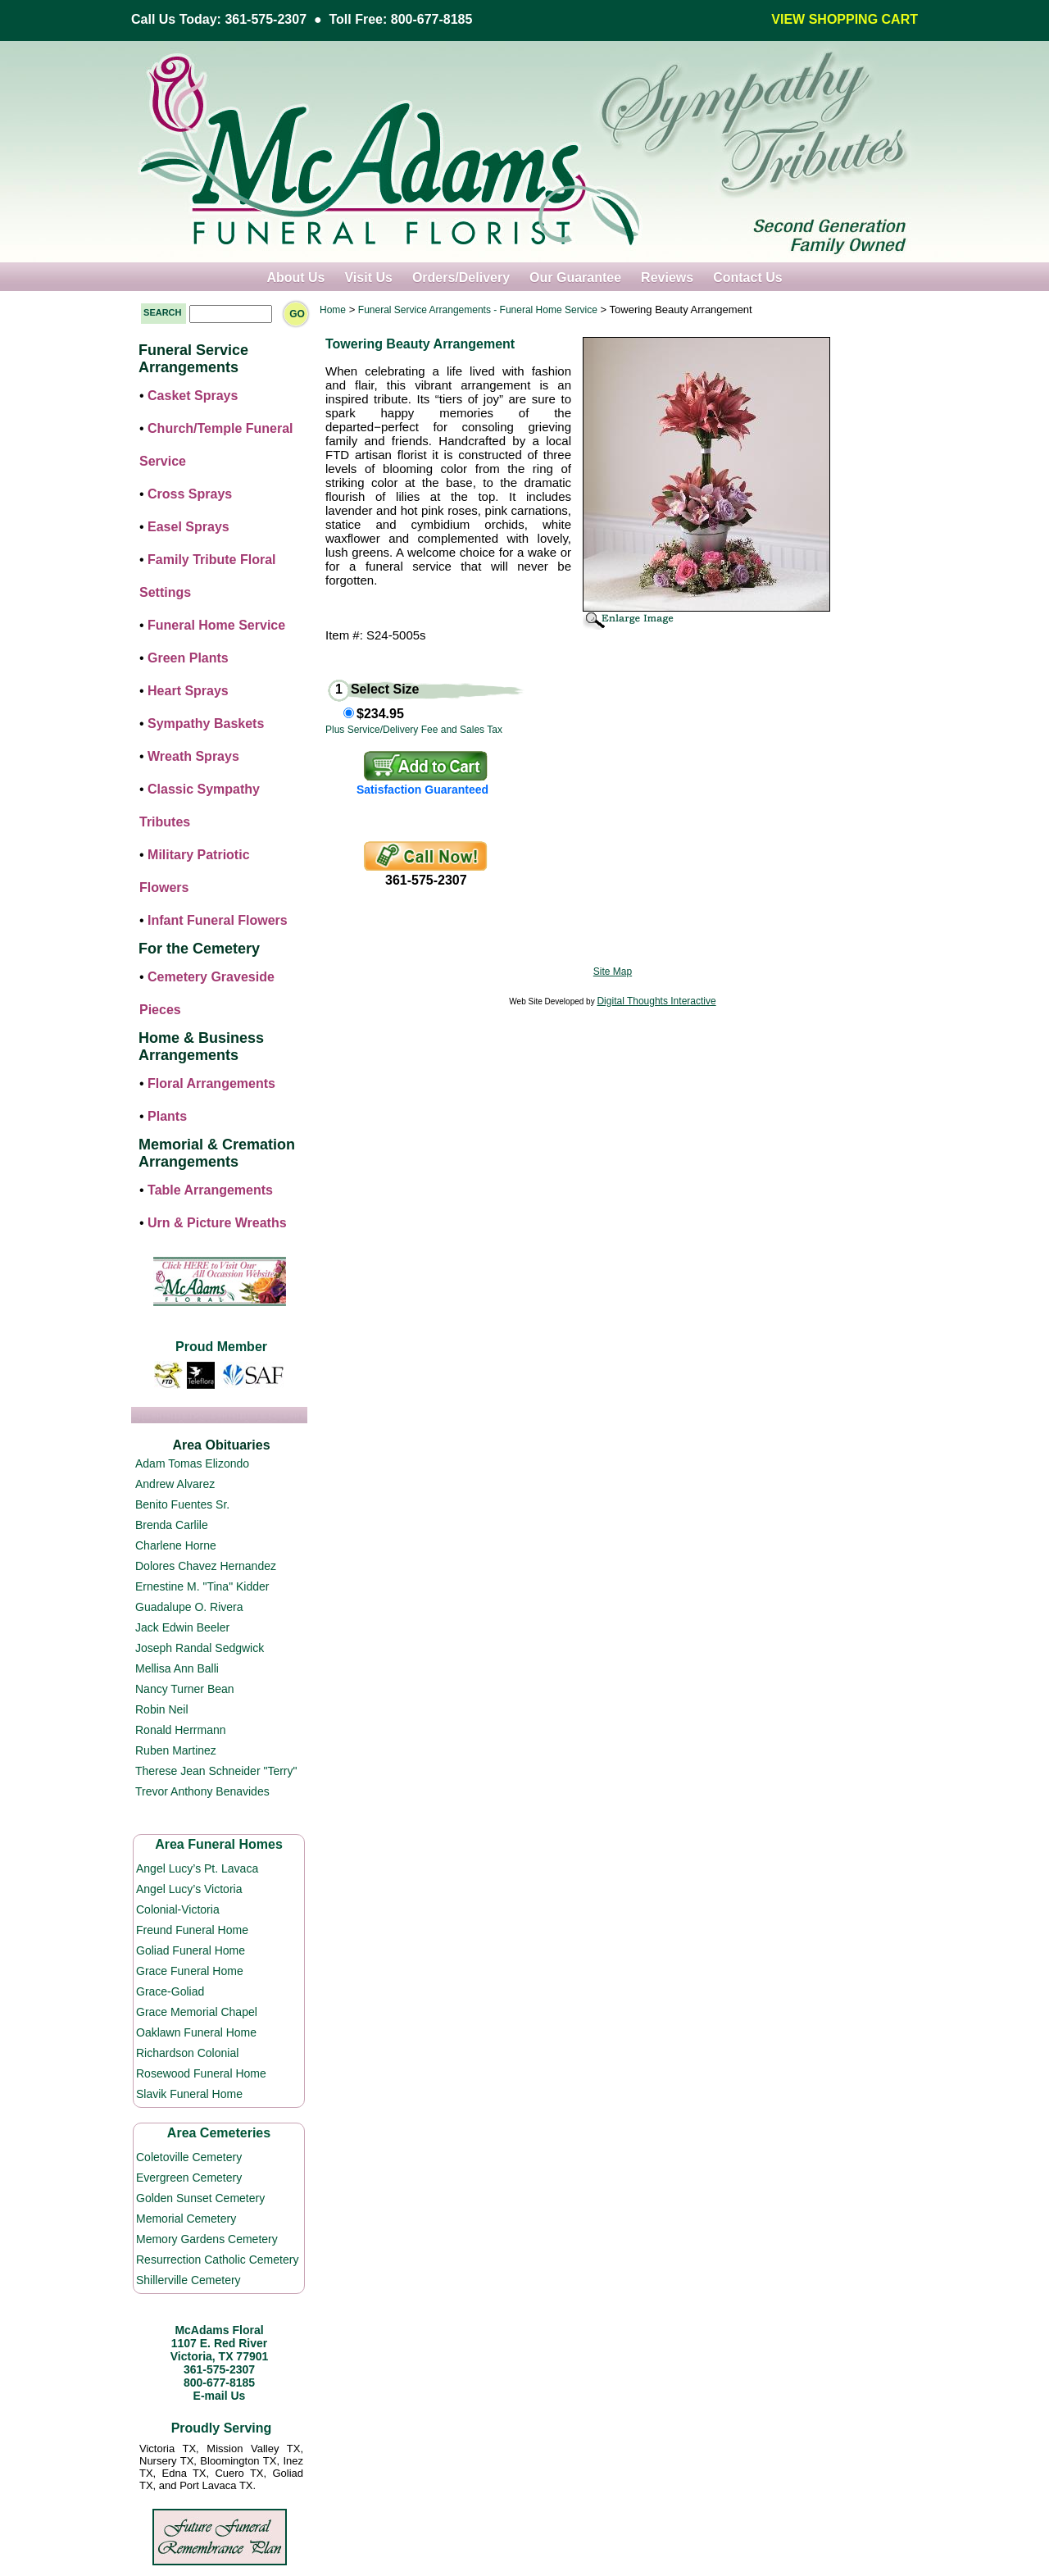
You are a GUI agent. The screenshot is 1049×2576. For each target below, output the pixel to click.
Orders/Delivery (461, 277)
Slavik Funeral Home (189, 2093)
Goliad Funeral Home (190, 1950)
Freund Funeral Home (192, 1930)
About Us (295, 277)
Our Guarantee (575, 277)
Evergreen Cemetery (189, 2177)
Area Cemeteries (218, 2133)
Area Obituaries (221, 1445)
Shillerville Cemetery (188, 2280)
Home (333, 310)
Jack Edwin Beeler (182, 1627)
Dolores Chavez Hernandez (205, 1565)
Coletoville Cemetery (189, 2157)
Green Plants (188, 658)
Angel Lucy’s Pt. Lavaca (197, 1868)
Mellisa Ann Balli (177, 1668)
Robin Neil (161, 1709)
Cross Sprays (190, 494)
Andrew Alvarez (175, 1484)
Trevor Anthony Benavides (202, 1791)
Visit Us (368, 277)
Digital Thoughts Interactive (656, 1001)
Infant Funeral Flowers (218, 920)
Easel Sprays (188, 527)
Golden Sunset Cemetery (200, 2198)
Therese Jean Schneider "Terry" (216, 1770)
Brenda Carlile (171, 1524)
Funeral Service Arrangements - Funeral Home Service (477, 310)
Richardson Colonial (187, 2052)
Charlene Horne (175, 1545)
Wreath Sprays (193, 756)
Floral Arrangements (211, 1083)
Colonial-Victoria (178, 1909)
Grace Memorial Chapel (196, 2011)
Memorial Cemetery (186, 2218)
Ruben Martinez (175, 1750)
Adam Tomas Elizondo (192, 1463)
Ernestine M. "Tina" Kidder (202, 1586)
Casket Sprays (193, 396)
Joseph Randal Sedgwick (199, 1647)
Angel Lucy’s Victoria (189, 1889)
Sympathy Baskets (206, 723)
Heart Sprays (188, 691)
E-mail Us (219, 2395)
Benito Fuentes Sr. (182, 1504)
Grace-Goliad (170, 1991)
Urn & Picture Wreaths (217, 1223)
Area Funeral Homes (219, 1844)
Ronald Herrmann (180, 1729)
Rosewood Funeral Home (201, 2073)
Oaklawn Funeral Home (196, 2032)
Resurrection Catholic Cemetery (217, 2259)
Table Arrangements (210, 1190)
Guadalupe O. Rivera (189, 1606)
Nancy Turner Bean (184, 1688)
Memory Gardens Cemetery (207, 2239)
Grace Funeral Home (189, 1971)
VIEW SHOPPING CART (844, 19)
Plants (167, 1116)
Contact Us (747, 277)
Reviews (667, 277)
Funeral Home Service (216, 625)
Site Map (612, 971)
